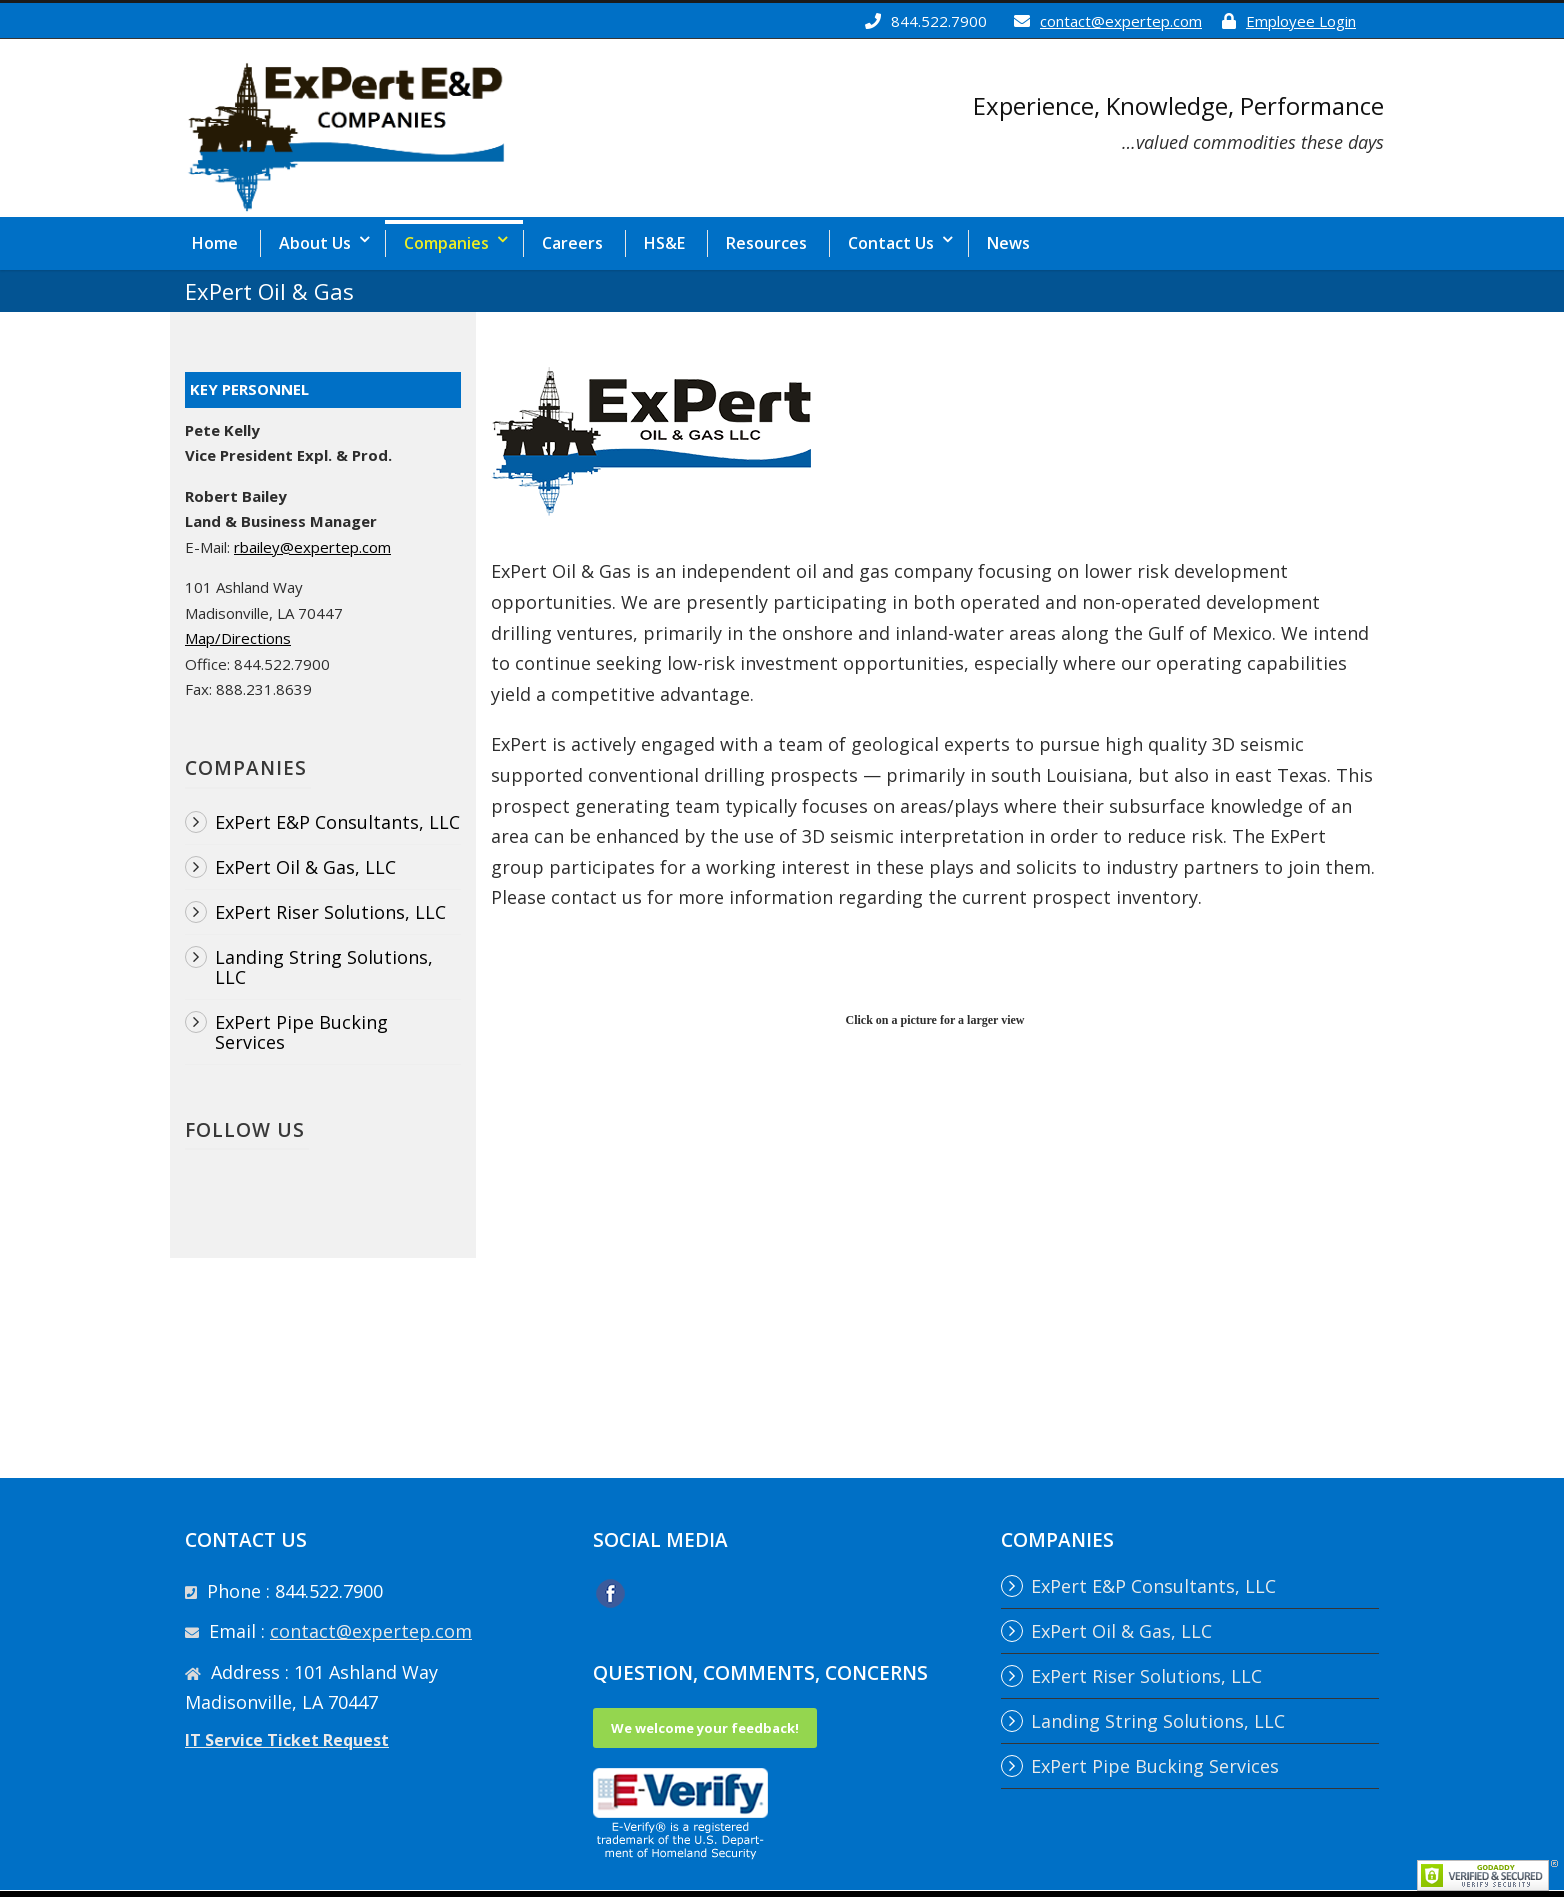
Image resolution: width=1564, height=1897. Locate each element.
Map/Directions (238, 638)
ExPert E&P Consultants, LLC (337, 822)
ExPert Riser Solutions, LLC (330, 912)
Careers (572, 243)
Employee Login (1301, 21)
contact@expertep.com (1121, 21)
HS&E (664, 243)
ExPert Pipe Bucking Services (301, 1032)
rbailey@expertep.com (312, 547)
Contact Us (891, 243)
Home (215, 243)
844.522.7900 (939, 21)
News (1008, 243)
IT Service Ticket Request (287, 1740)
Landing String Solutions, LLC (324, 967)
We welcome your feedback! (705, 1728)
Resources (766, 243)
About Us (315, 243)
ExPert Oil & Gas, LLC (305, 867)
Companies (446, 243)
